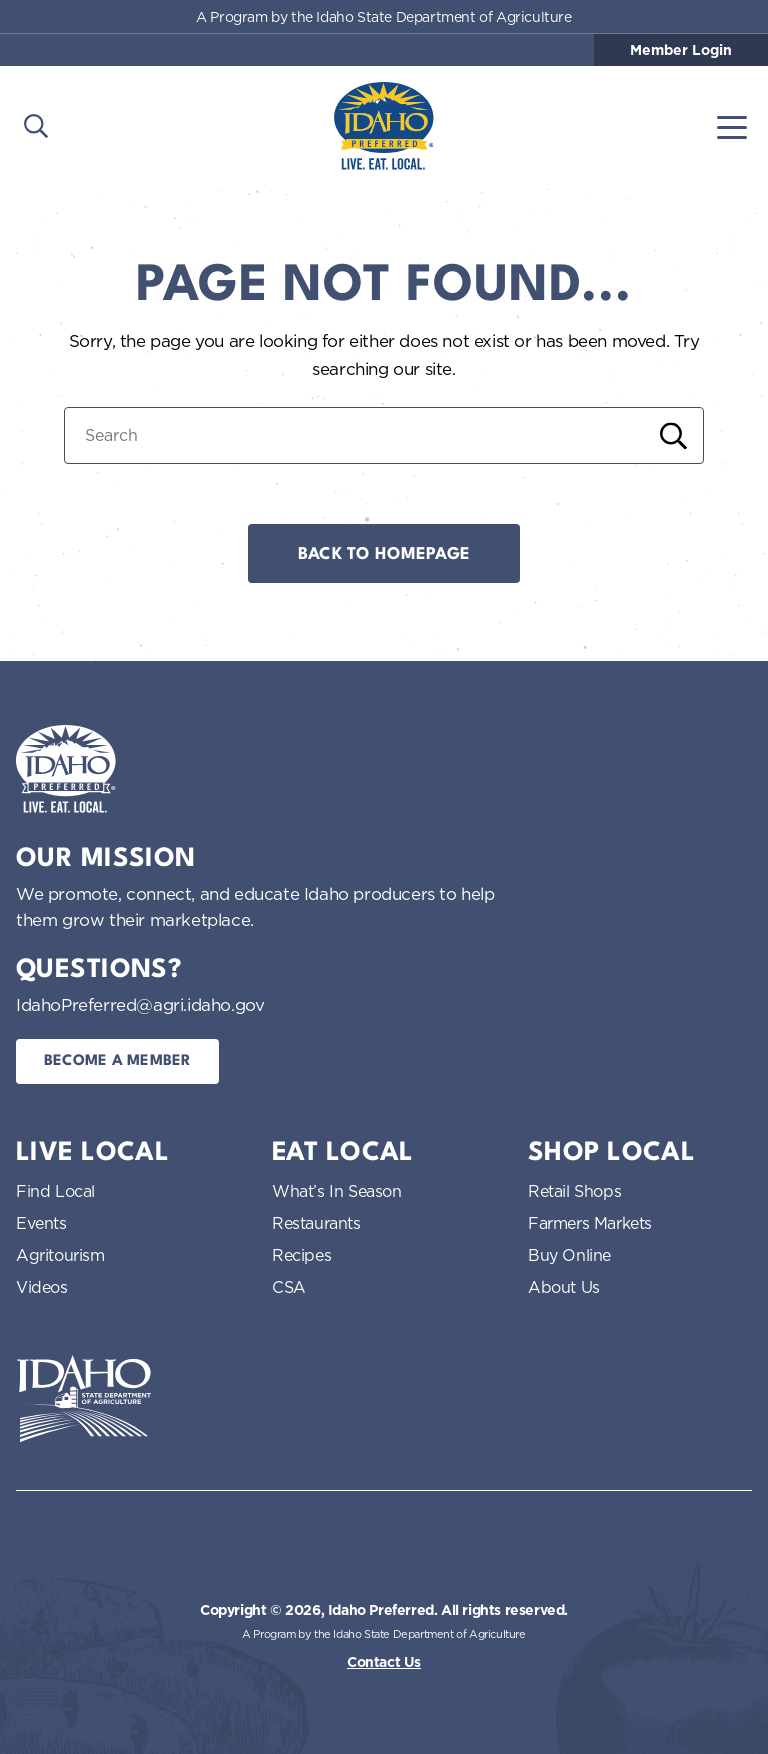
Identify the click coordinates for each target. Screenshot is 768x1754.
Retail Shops (574, 1191)
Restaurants (316, 1223)
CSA (289, 1287)
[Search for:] (384, 435)
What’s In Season (337, 1191)
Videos (42, 1287)
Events (41, 1223)
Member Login (681, 50)
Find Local (55, 1191)
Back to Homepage (384, 554)
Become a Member (117, 1061)
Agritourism (60, 1255)
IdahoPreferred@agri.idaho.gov (140, 1004)
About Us (564, 1287)
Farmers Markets (590, 1223)
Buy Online (569, 1255)
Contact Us (384, 1662)
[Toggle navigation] (732, 126)
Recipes (301, 1255)
